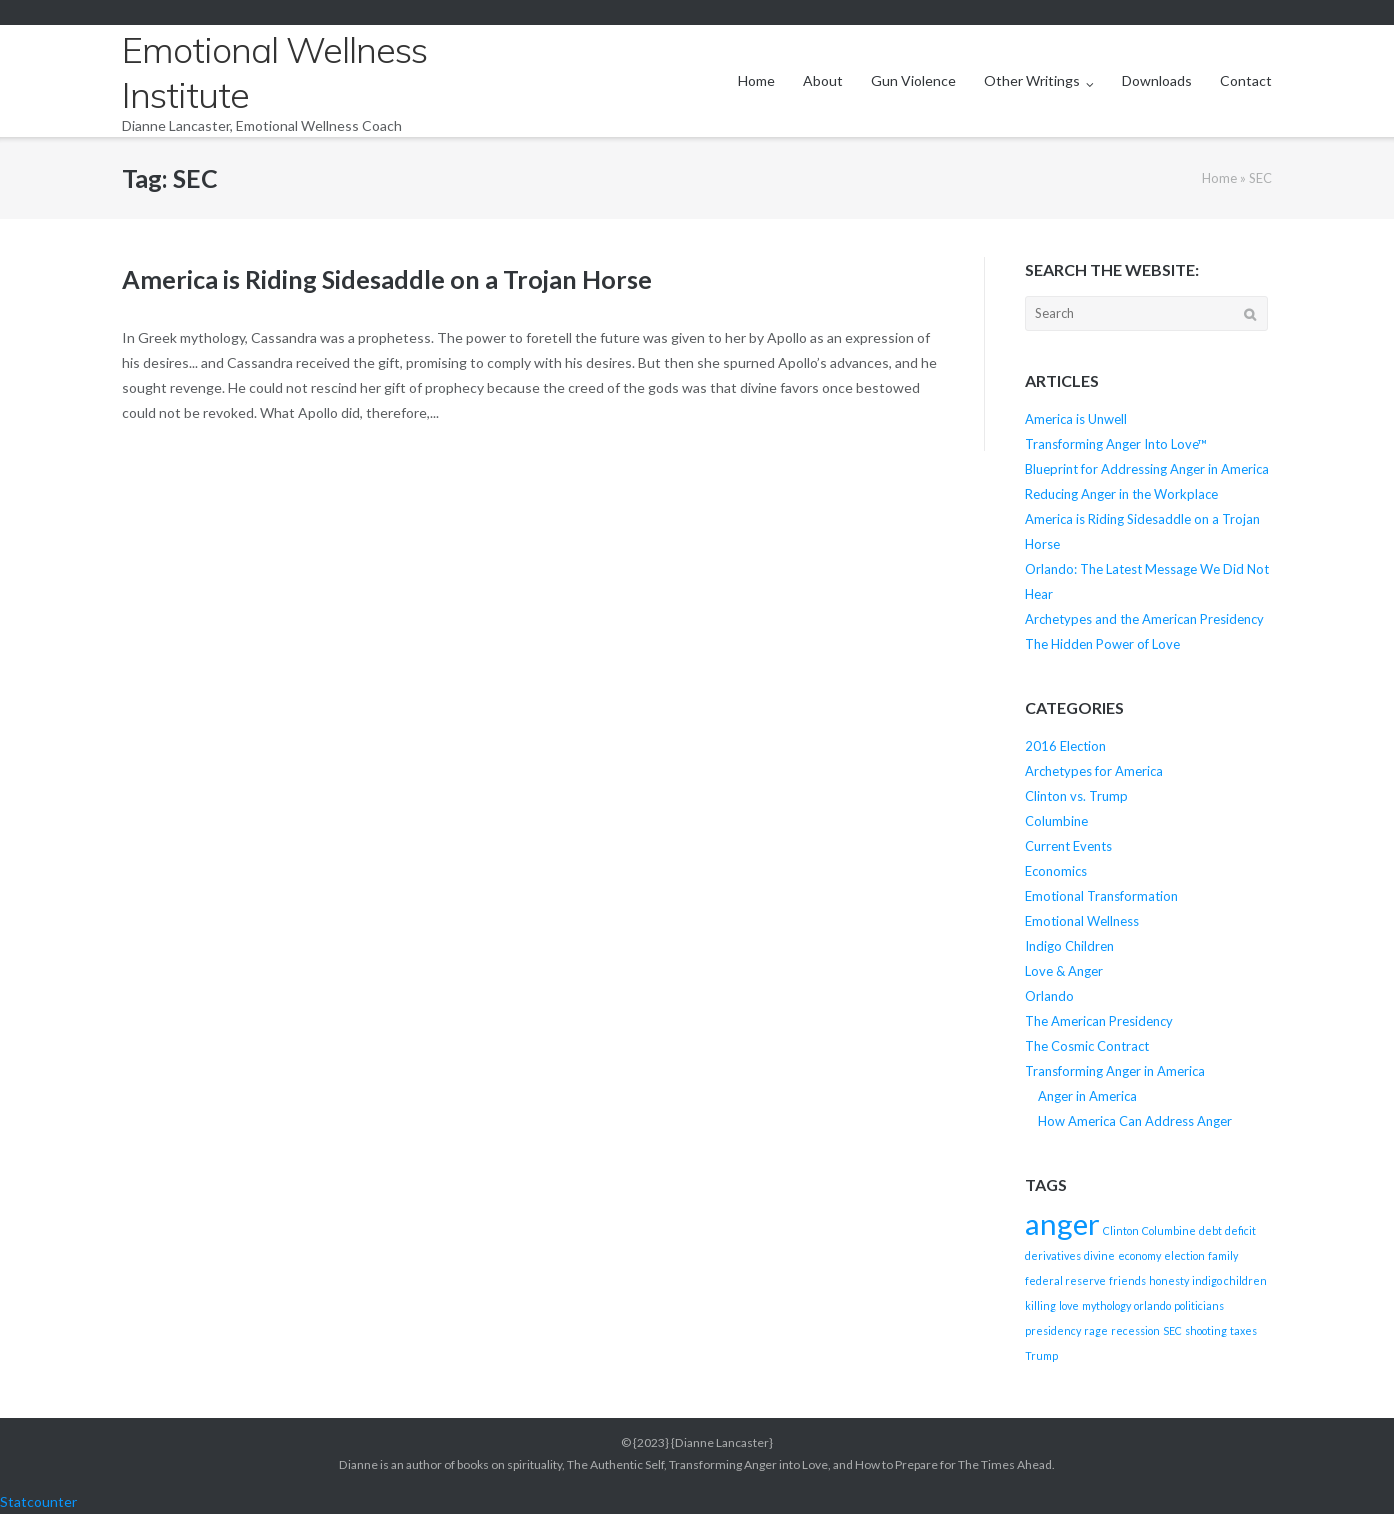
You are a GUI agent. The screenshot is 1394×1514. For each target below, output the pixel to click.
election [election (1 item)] (1184, 1255)
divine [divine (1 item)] (1099, 1255)
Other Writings (1032, 80)
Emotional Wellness (1082, 921)
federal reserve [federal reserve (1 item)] (1065, 1280)
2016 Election (1065, 746)
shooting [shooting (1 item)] (1206, 1330)
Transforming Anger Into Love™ (1116, 444)
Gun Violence (913, 80)
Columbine (1056, 821)
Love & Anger (1064, 971)
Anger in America (1087, 1096)
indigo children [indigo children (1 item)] (1229, 1280)
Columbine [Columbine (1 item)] (1169, 1230)
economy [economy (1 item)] (1139, 1255)
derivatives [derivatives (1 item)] (1053, 1255)
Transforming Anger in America (1115, 1071)
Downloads (1157, 80)
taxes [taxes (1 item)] (1243, 1330)
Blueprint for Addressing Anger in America (1147, 469)
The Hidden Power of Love (1102, 644)
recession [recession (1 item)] (1135, 1330)
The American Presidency (1099, 1021)
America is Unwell (1076, 419)
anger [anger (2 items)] (1062, 1223)
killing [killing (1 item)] (1040, 1305)
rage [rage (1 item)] (1096, 1330)
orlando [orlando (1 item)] (1152, 1305)
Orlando (1049, 996)
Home (756, 80)
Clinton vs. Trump (1076, 796)
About (823, 80)
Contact (1246, 80)
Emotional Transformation (1101, 896)
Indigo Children (1069, 946)
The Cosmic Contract (1087, 1046)
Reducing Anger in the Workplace (1121, 494)
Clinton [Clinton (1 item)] (1121, 1230)
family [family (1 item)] (1223, 1255)
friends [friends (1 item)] (1127, 1280)
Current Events (1068, 846)
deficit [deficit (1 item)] (1240, 1230)
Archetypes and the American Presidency (1144, 619)
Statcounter (38, 1501)
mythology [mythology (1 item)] (1106, 1305)
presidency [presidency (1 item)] (1053, 1330)
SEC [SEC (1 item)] (1172, 1330)
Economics (1056, 871)
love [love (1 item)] (1069, 1305)
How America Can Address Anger (1135, 1121)
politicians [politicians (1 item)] (1199, 1305)
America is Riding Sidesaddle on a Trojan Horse (387, 279)
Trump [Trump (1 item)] (1041, 1355)
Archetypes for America (1094, 771)
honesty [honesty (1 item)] (1169, 1280)
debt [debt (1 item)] (1210, 1230)
